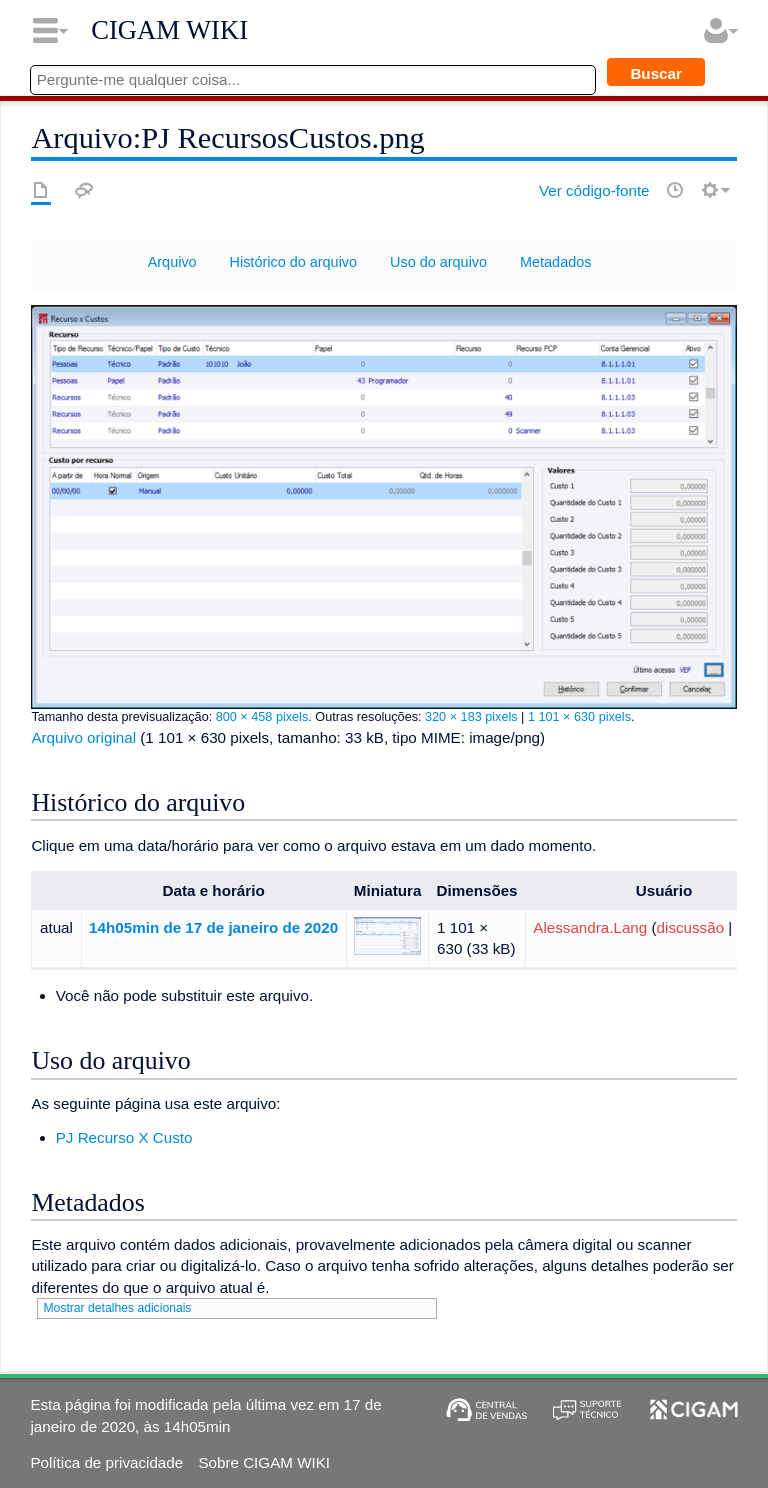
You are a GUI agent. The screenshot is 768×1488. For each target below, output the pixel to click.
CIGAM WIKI (169, 30)
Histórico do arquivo (294, 262)
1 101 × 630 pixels (579, 717)
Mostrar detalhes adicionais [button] (117, 1308)
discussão (691, 927)
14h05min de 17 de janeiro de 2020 (213, 927)
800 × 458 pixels (262, 717)
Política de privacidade (106, 1462)
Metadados (555, 262)
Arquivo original (83, 737)
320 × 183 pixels (471, 717)
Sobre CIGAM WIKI (264, 1462)
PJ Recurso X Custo (124, 1137)
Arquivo (172, 262)
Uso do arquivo (438, 262)
